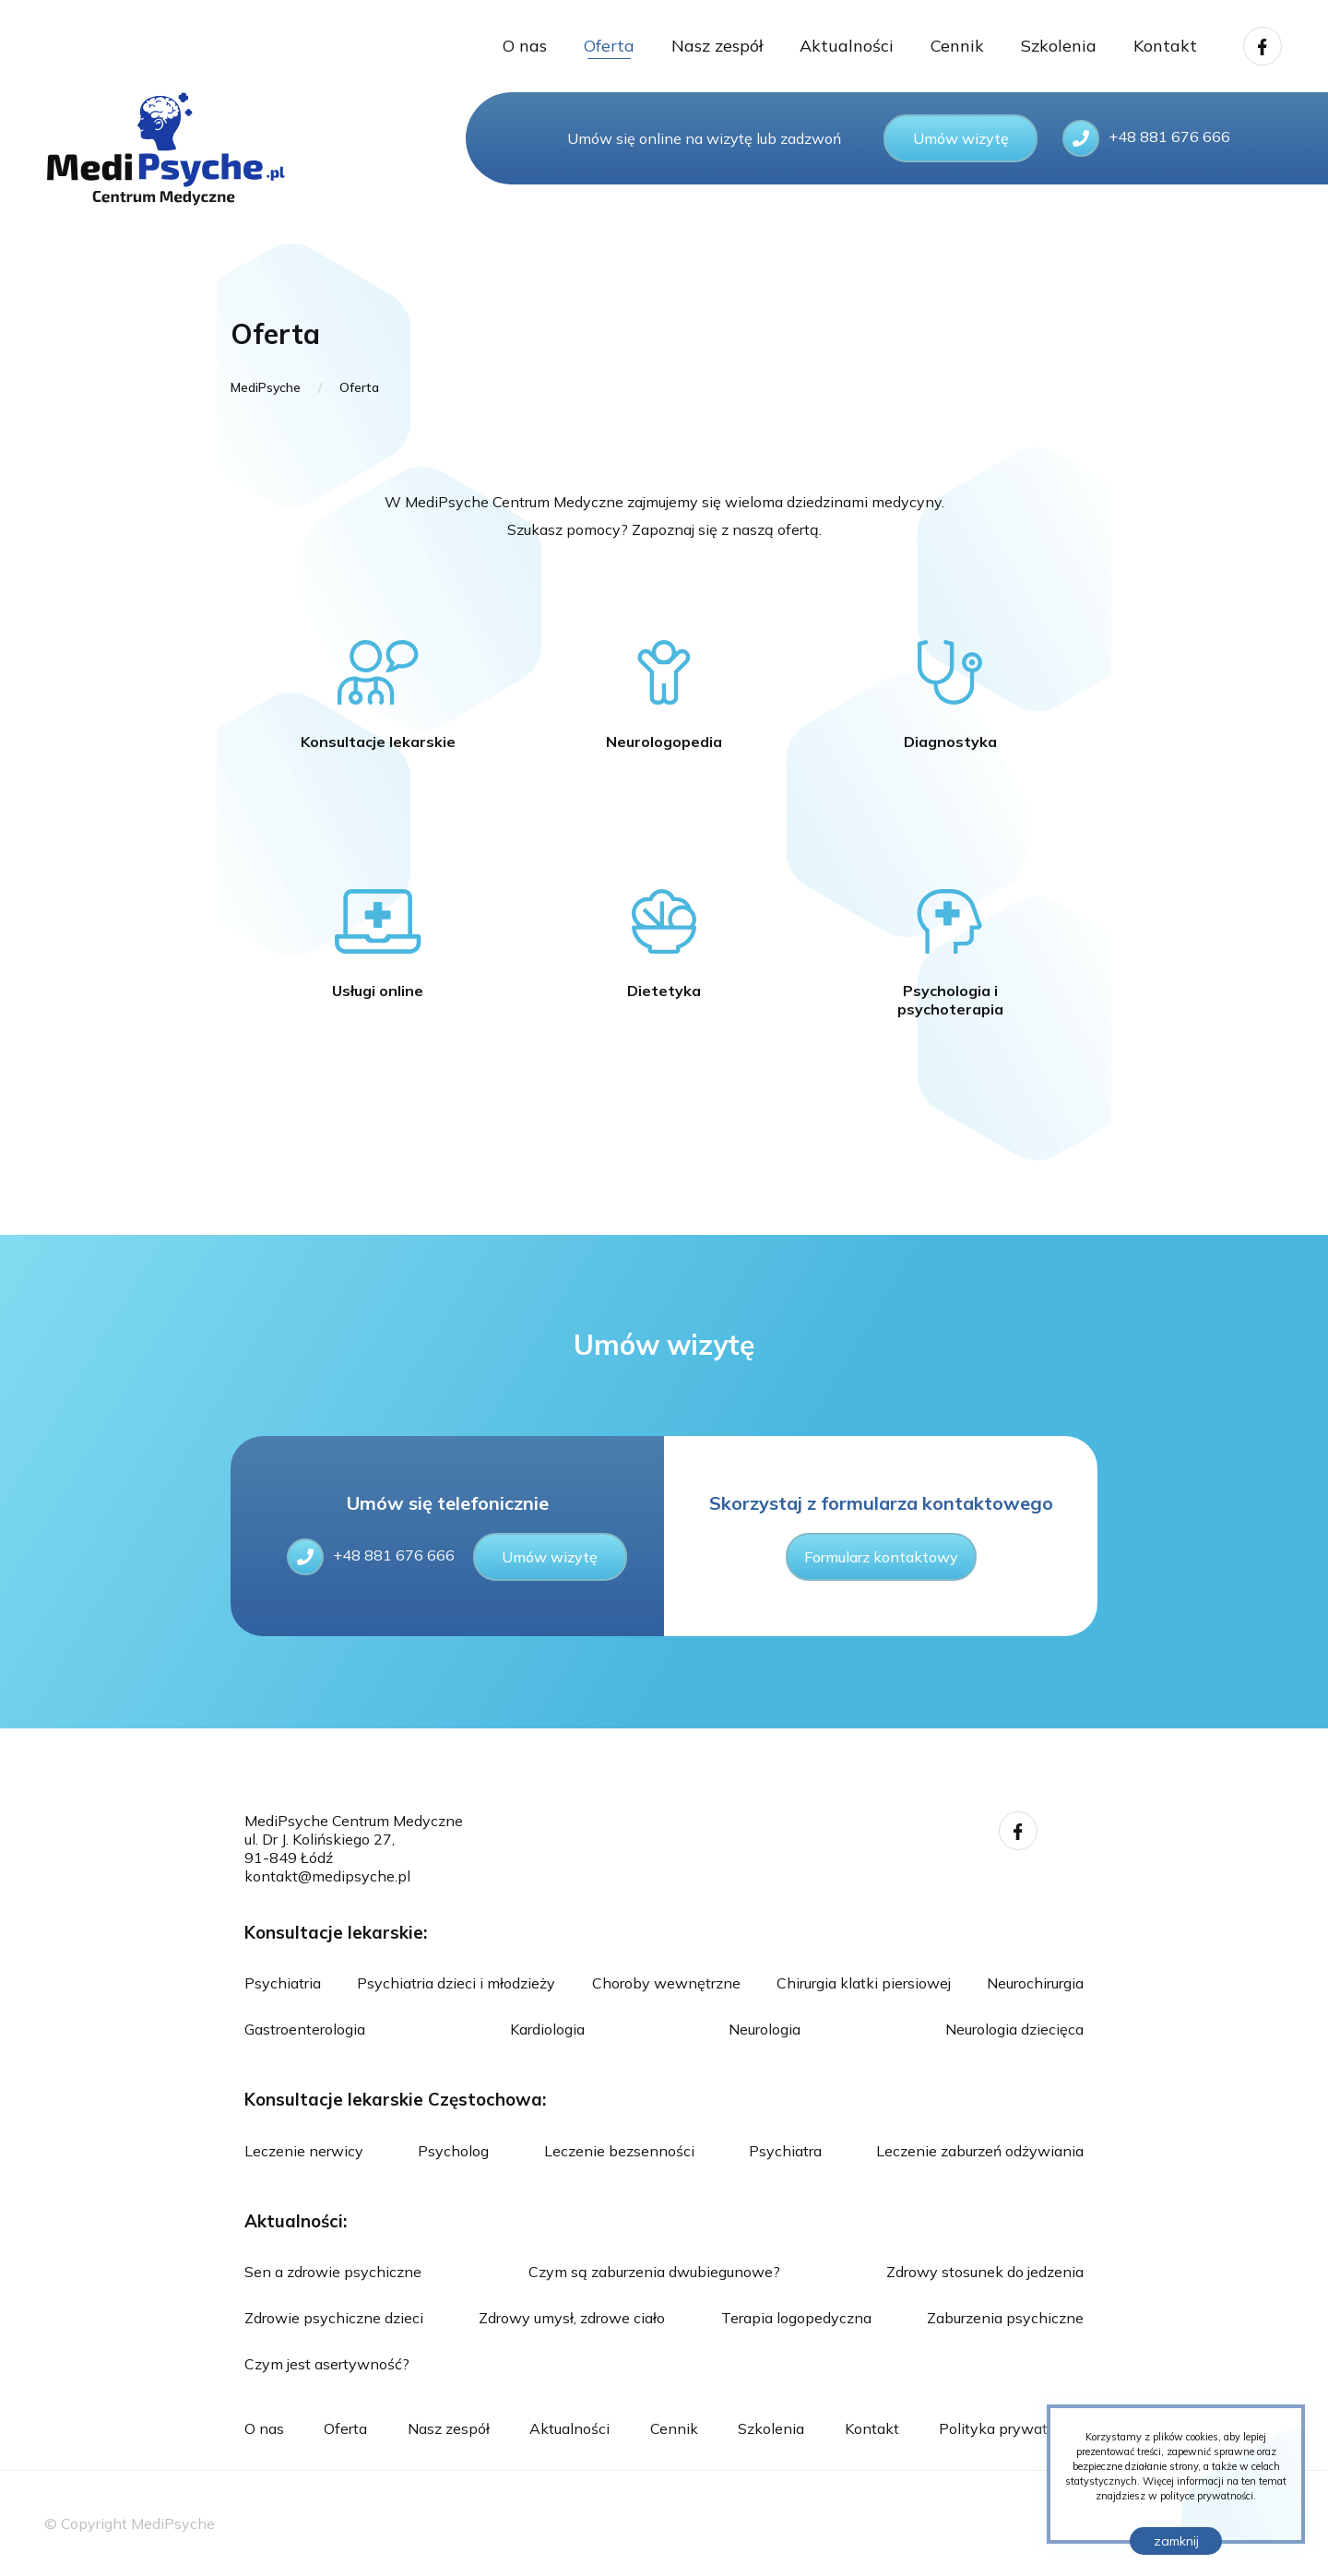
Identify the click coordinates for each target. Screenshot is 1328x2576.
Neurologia (764, 2029)
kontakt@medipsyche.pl (327, 1876)
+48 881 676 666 (371, 1556)
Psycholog (453, 2151)
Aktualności (847, 45)
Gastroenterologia (304, 2029)
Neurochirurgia (1035, 1983)
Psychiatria (282, 1983)
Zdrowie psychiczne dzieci (333, 2318)
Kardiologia (547, 2029)
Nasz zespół (717, 45)
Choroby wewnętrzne (666, 1983)
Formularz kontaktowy (881, 1557)
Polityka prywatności (1011, 2428)
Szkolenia (1059, 45)
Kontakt (1165, 45)
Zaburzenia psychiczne (1005, 2318)
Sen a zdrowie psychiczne (332, 2271)
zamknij (1176, 2541)
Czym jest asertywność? (326, 2364)
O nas (525, 45)
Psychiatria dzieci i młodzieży (456, 1983)
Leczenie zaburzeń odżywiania (980, 2151)
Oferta (609, 45)
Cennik (957, 45)
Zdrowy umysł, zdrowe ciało (572, 2318)
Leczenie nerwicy (303, 2151)
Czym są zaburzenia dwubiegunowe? (654, 2271)
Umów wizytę (961, 138)
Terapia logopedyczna (796, 2318)
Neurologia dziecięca (1014, 2029)
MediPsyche (266, 387)
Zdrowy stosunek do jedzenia (985, 2271)
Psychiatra (785, 2151)
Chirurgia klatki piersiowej (864, 1983)
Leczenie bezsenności (619, 2151)
